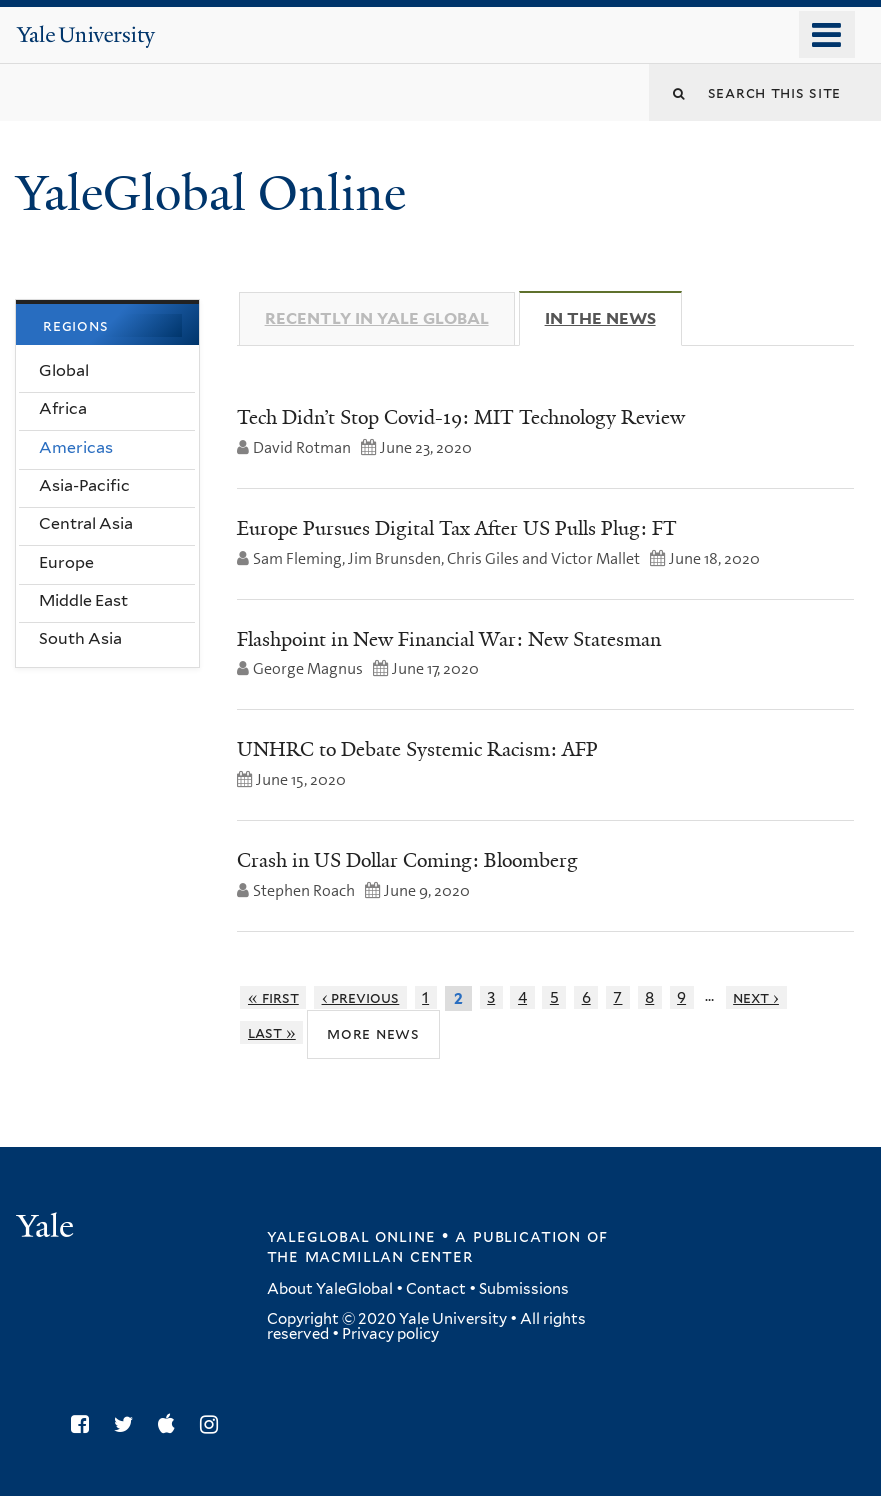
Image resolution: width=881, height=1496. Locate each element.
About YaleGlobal (330, 1289)
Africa (63, 408)
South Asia (80, 638)
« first (273, 997)
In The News (613, 318)
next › (756, 997)
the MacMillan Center (370, 1256)
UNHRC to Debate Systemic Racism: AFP (417, 749)
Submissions (524, 1289)
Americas (76, 447)
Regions (75, 325)
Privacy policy (390, 1334)
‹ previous (361, 997)
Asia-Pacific (84, 485)
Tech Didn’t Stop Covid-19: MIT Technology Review (461, 417)
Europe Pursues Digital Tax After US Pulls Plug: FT (457, 528)
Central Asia (86, 523)
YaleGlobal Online (211, 193)
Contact (436, 1289)
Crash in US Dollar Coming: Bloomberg (407, 860)
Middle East (83, 600)
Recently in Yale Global (377, 318)
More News (373, 1032)
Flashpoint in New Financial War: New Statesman (449, 639)
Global (64, 370)
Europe (66, 562)
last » (272, 1032)
